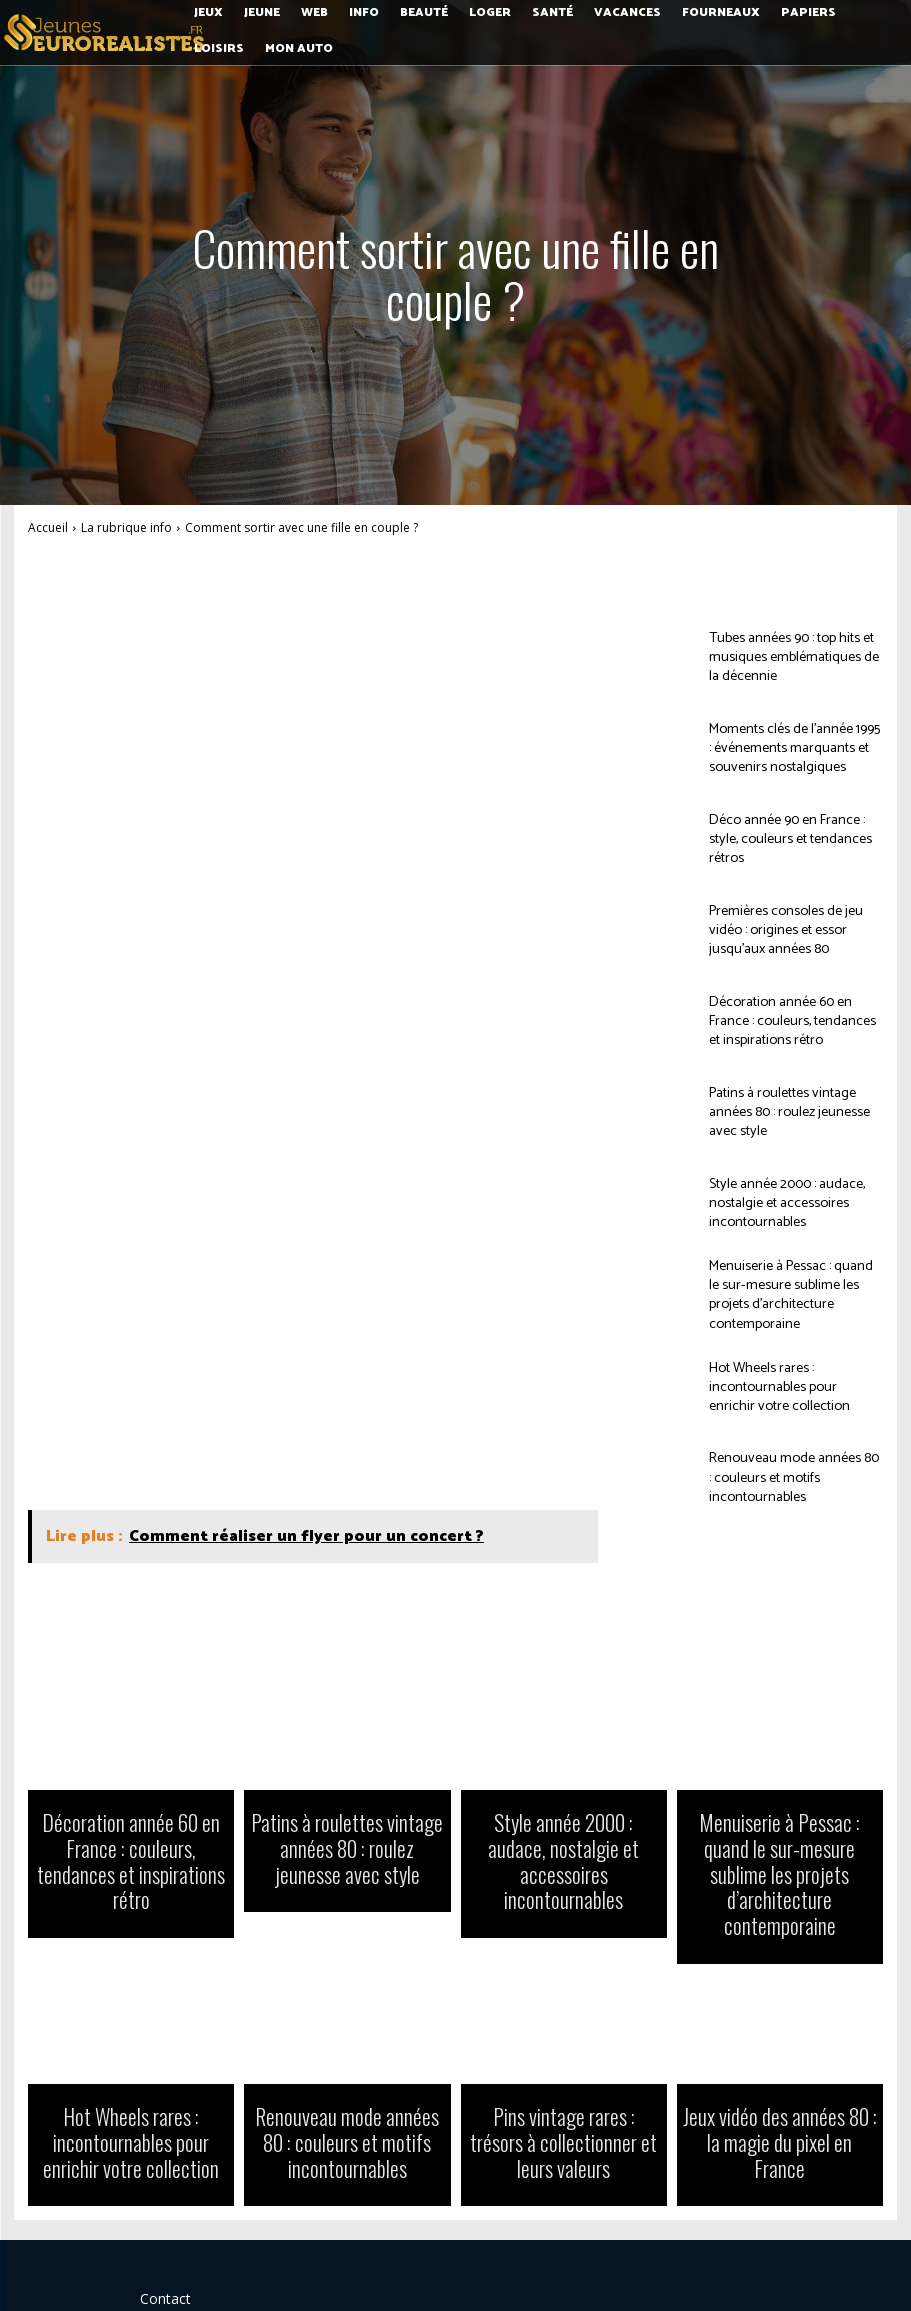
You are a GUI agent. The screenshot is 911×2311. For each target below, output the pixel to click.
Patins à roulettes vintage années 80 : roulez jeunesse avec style (795, 1112)
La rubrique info (126, 527)
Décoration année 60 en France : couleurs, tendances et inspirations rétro (791, 1020)
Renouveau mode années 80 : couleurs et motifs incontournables (784, 1475)
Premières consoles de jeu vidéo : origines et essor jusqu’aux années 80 (791, 929)
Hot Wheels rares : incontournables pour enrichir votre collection (784, 1384)
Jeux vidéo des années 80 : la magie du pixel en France (780, 2060)
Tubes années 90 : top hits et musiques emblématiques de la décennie (790, 656)
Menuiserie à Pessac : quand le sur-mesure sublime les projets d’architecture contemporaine (787, 1293)
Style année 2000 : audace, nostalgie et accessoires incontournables (776, 1202)
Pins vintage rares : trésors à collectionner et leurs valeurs (564, 2060)
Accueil (48, 527)
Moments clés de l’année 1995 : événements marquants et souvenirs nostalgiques (786, 747)
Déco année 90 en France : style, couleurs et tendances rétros (789, 839)
